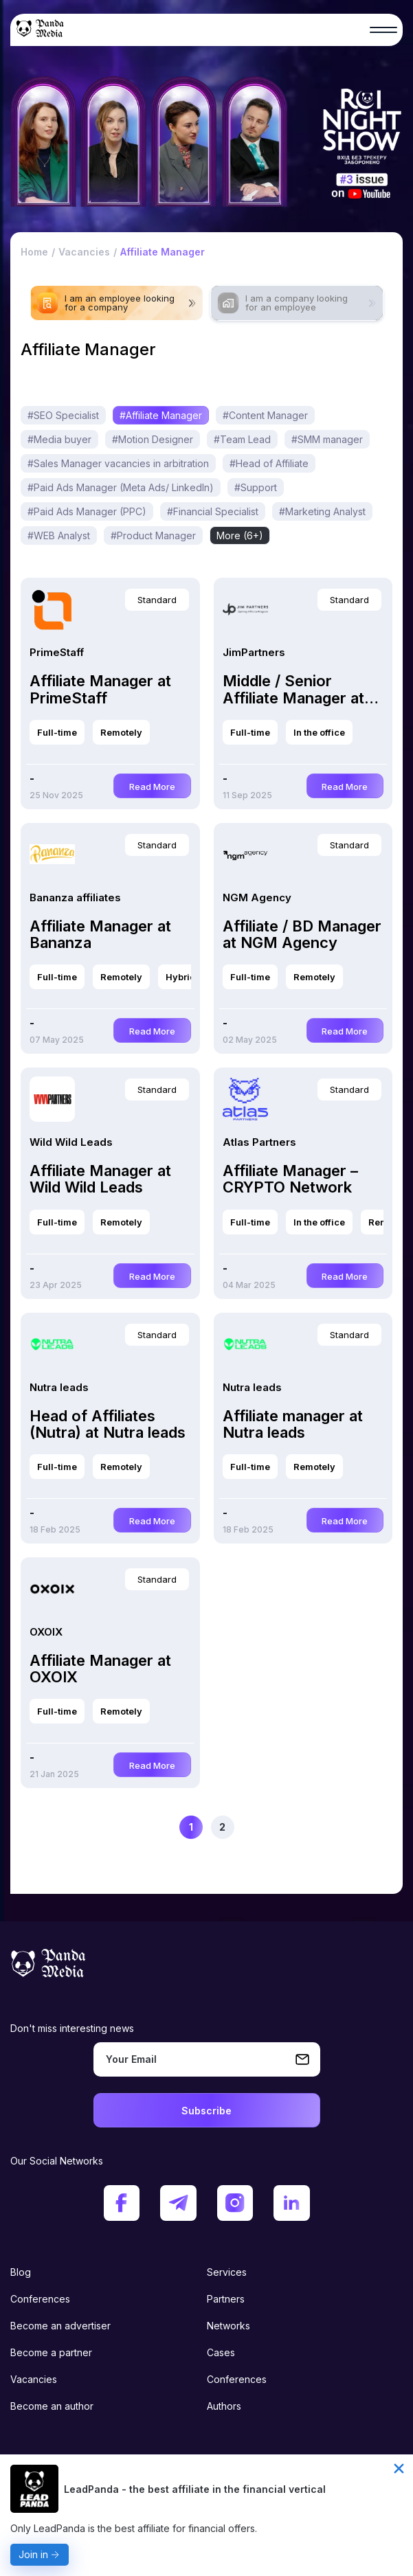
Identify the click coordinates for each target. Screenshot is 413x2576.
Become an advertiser (60, 2310)
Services (227, 2257)
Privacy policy (42, 2445)
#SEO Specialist (63, 424)
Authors (224, 2391)
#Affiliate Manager (161, 424)
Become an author (51, 2391)
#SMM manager (327, 448)
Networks (228, 2310)
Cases (221, 2337)
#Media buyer (59, 448)
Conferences (40, 2284)
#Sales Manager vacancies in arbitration (118, 472)
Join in (33, 2554)
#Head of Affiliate (269, 472)
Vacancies (33, 2364)
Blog (20, 2257)
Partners (226, 2284)
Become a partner (51, 2337)
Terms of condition (249, 2445)
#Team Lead (242, 448)
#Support (255, 496)
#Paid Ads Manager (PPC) (86, 520)
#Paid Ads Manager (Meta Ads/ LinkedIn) (120, 496)
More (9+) (302, 520)
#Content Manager (265, 424)
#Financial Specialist (212, 520)
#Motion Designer (152, 448)
